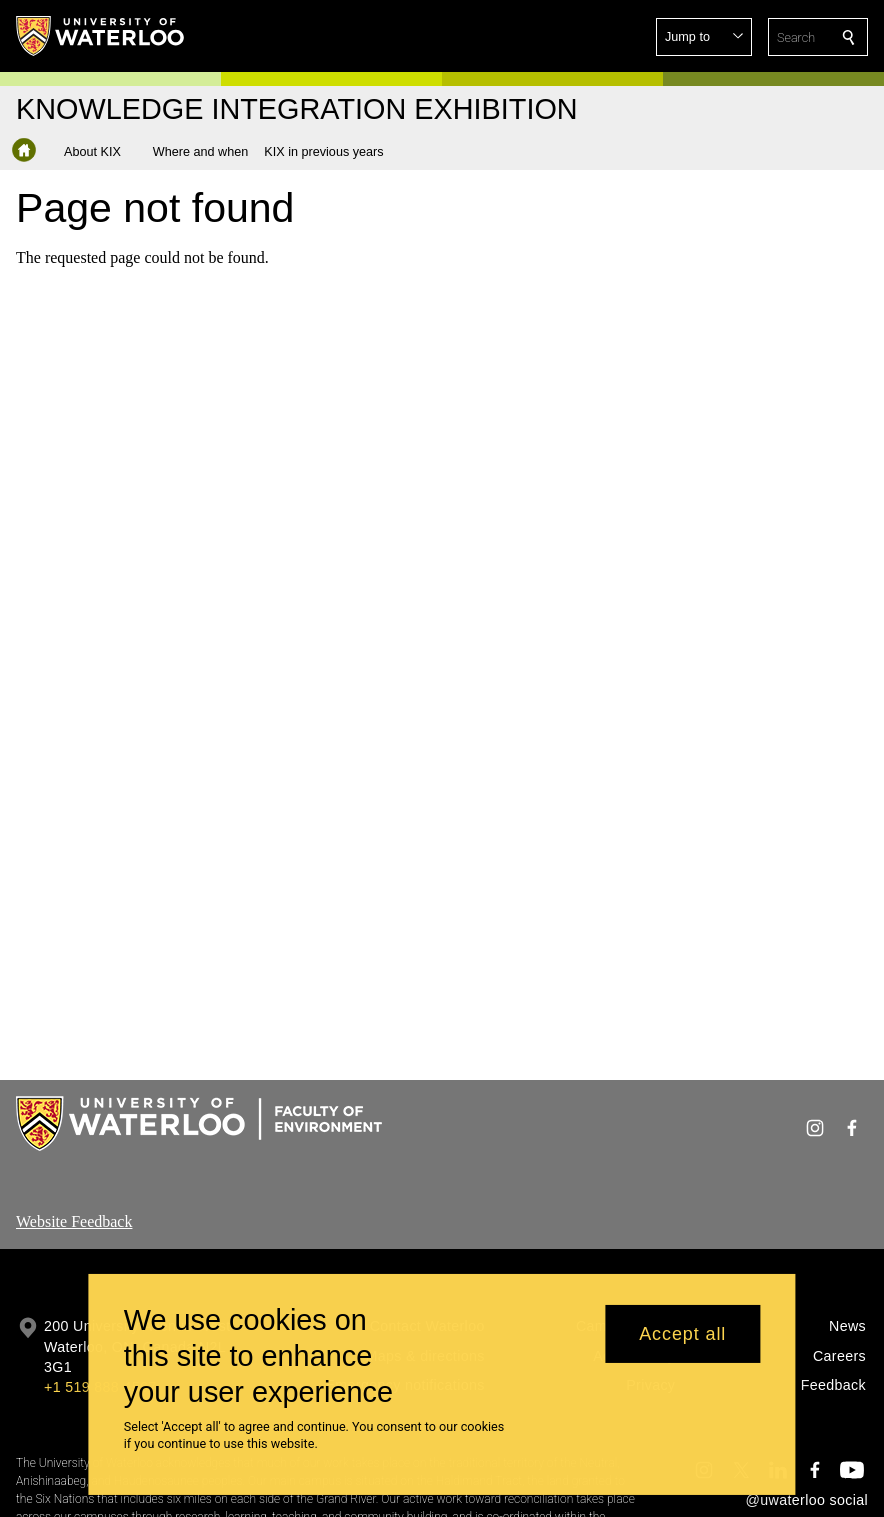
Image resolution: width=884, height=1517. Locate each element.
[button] (704, 37)
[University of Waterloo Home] (101, 36)
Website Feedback (74, 1221)
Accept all (682, 1339)
